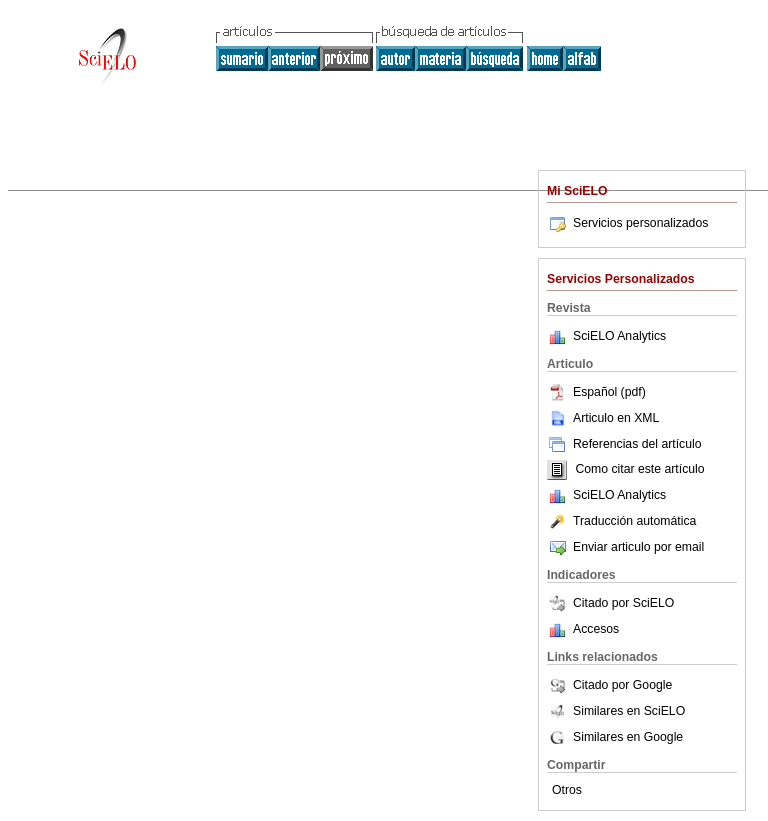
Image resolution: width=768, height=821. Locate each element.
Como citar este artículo (639, 470)
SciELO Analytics (619, 336)
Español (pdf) (596, 392)
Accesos (596, 629)
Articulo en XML (603, 418)
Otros (567, 790)
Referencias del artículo (624, 444)
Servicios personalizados (627, 223)
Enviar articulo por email (625, 547)
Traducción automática (621, 521)
